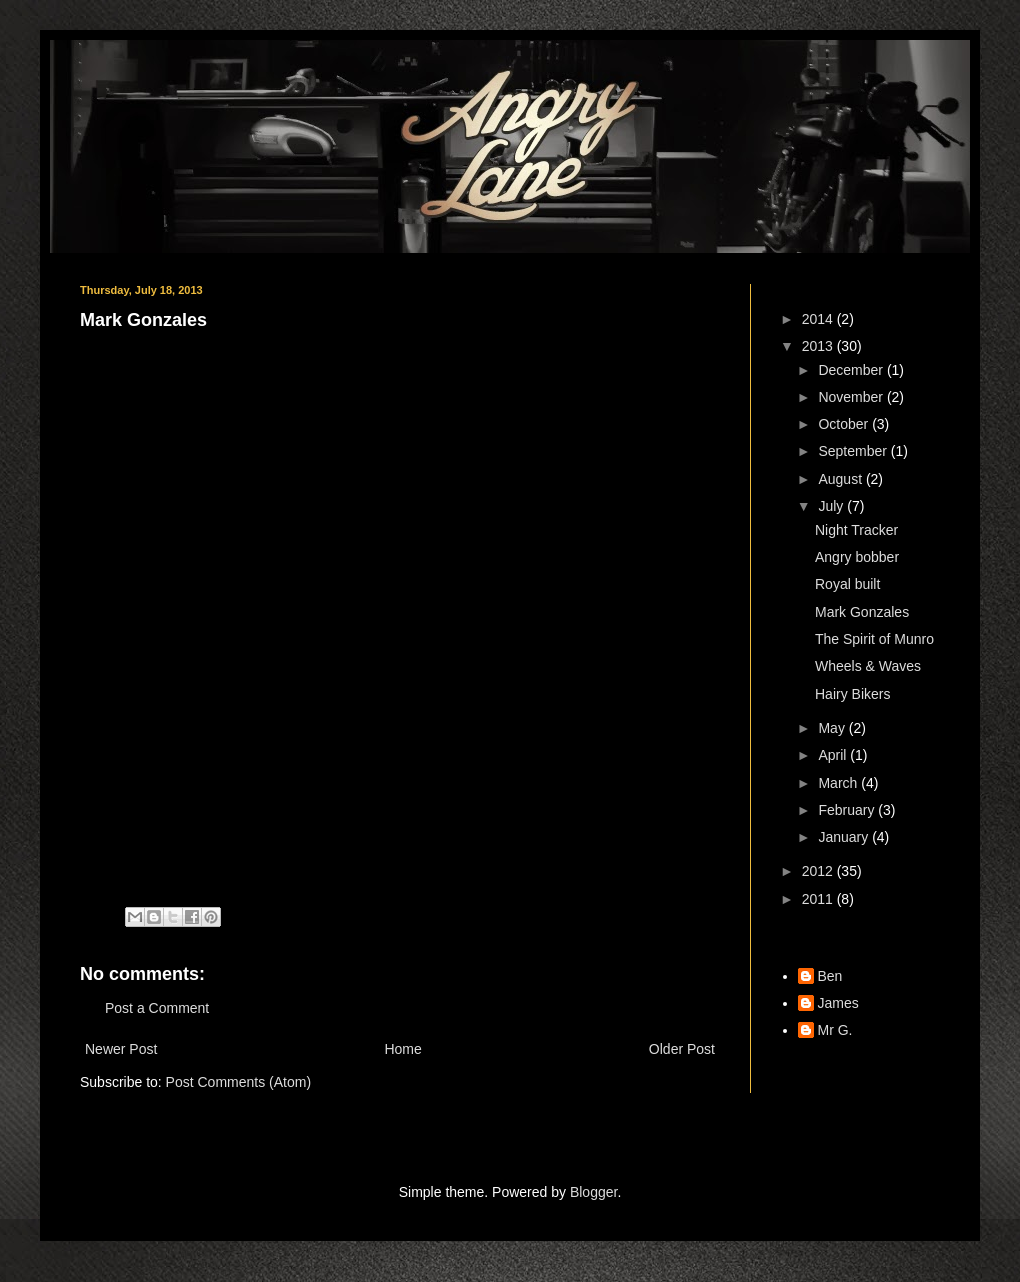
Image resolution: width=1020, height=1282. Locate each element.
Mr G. (835, 1030)
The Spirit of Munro (874, 639)
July (832, 506)
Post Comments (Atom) (238, 1082)
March (839, 783)
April (834, 755)
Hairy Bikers (852, 694)
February (848, 810)
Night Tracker (856, 530)
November (852, 397)
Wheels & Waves (868, 666)
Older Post (682, 1049)
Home (402, 1049)
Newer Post (121, 1049)
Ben (830, 976)
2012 (819, 871)
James (838, 1003)
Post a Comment (157, 1008)
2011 (819, 899)
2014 (819, 319)
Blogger (593, 1192)
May (833, 728)
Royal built (847, 584)
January (845, 837)
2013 (819, 346)
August (841, 479)
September (854, 451)
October (845, 424)
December (852, 370)
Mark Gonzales (862, 612)
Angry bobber (857, 557)
